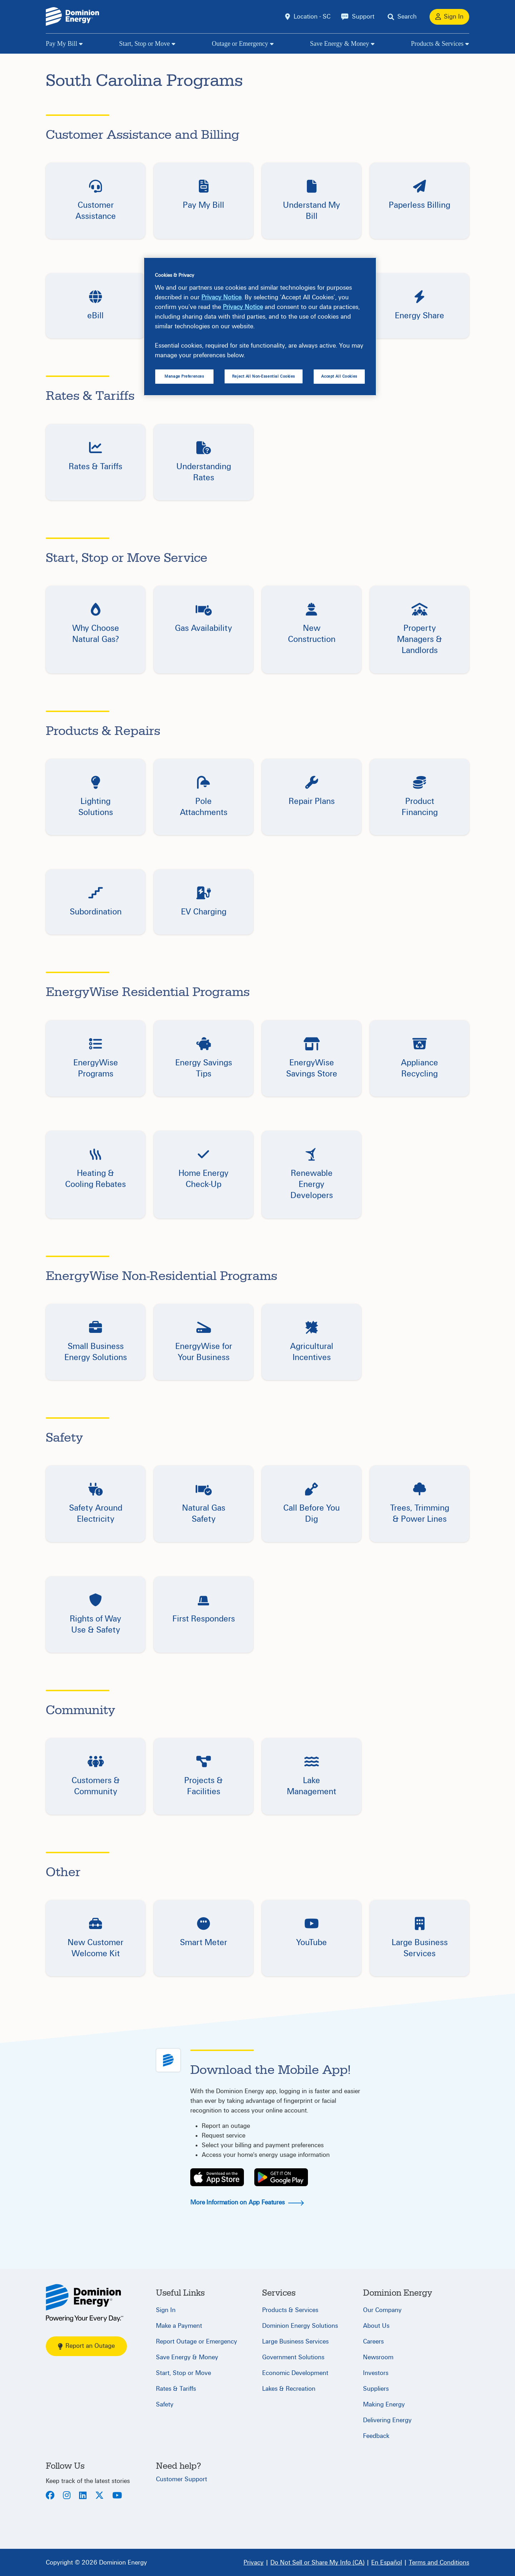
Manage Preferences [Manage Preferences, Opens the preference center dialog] (184, 376)
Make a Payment (179, 2326)
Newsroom (378, 2357)
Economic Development (295, 2373)
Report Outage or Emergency (196, 2341)
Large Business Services (295, 2341)
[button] (95, 201)
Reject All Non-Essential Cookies (263, 376)
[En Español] (386, 2562)
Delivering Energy (387, 2420)
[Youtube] (117, 2496)
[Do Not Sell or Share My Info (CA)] (317, 2562)
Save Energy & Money (339, 43)
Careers (373, 2341)
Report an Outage (86, 2346)
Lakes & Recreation (288, 2389)
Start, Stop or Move (144, 43)
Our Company (382, 2310)
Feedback (376, 2436)
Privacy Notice (221, 297)
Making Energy (384, 2404)
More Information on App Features (247, 2202)
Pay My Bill (61, 43)
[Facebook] (50, 2496)
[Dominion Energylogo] (72, 16)
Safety (164, 2404)
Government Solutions (293, 2357)
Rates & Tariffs (176, 2389)
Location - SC (312, 16)
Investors (375, 2373)
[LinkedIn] (83, 2496)
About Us (376, 2326)
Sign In (166, 2310)
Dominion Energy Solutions (300, 2326)
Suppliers (376, 2389)
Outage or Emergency (240, 43)
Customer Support (181, 2479)
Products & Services (437, 43)
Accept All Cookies (339, 376)
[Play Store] (281, 2177)
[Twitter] (99, 2496)
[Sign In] (449, 17)
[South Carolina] (84, 2303)
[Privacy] (254, 2562)
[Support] (357, 17)
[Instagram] (66, 2496)
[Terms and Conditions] (439, 2562)
